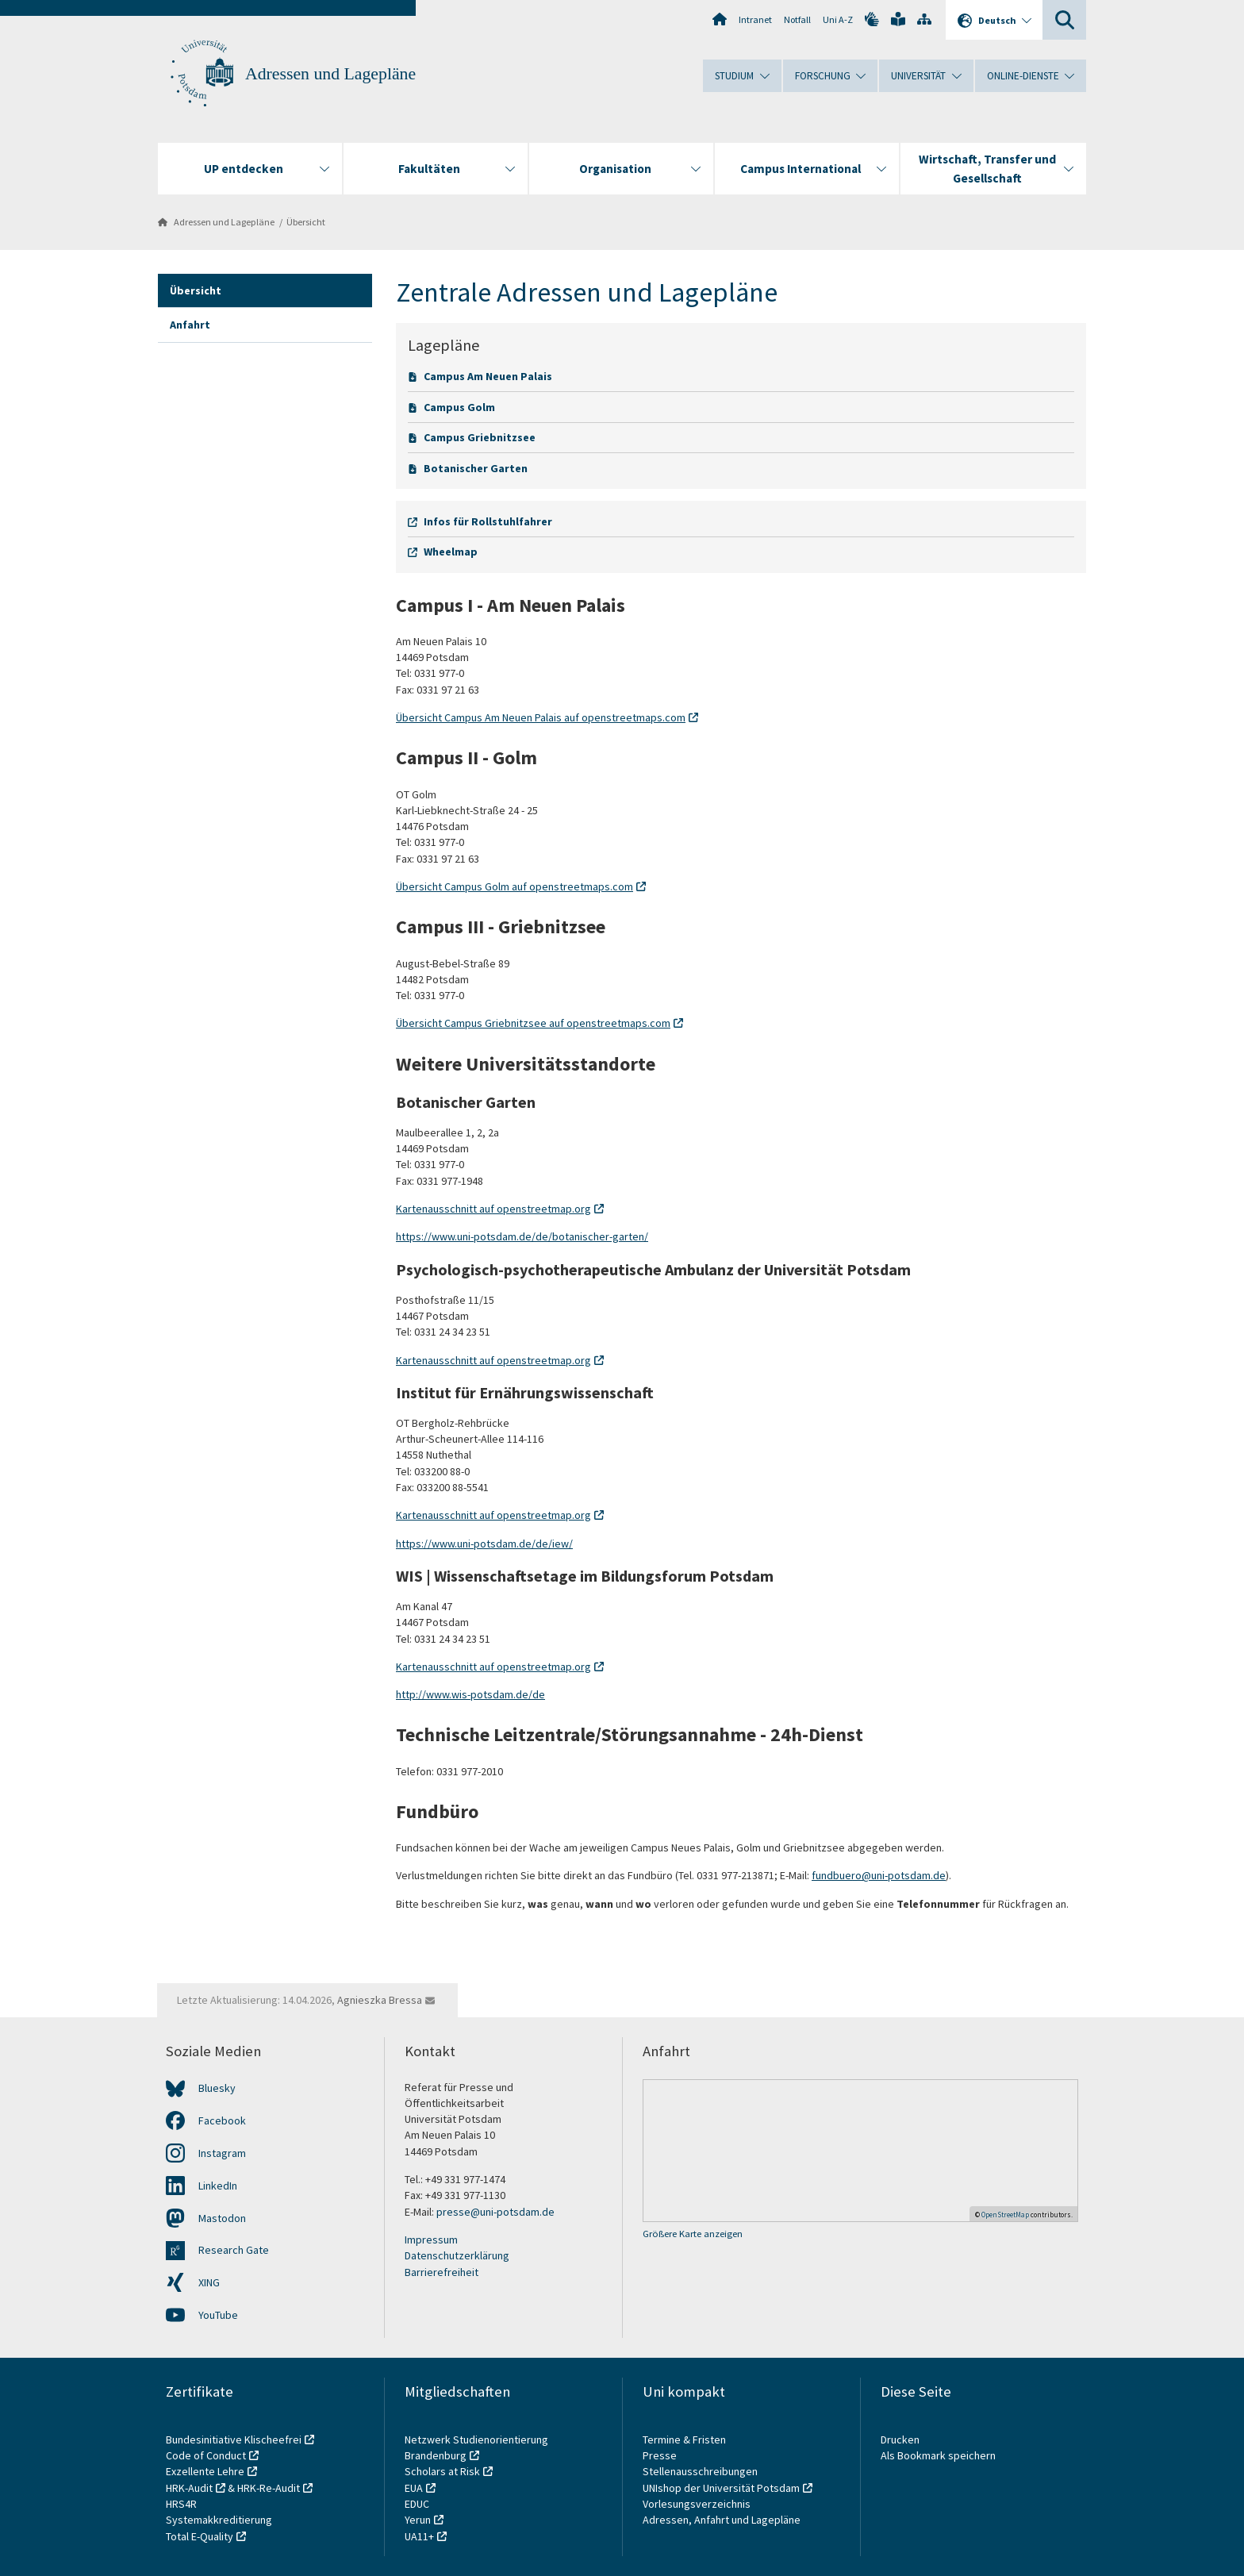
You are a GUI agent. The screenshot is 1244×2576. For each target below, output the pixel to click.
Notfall (797, 19)
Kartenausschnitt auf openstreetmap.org (493, 1208)
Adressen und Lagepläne (330, 73)
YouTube (218, 2315)
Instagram (222, 2153)
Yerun (418, 2520)
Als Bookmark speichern (938, 2455)
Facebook (222, 2120)
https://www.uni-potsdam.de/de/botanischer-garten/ (522, 1236)
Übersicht (305, 222)
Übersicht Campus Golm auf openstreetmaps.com (514, 886)
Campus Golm (459, 407)
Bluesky (217, 2088)
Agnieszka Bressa (379, 2000)
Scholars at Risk (442, 2471)
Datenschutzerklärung (457, 2255)
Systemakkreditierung (219, 2520)
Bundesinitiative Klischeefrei (233, 2439)
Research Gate (233, 2250)
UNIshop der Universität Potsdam (721, 2488)
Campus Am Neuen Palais (488, 376)
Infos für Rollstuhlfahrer (488, 521)
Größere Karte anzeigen (693, 2234)
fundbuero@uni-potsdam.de (879, 1875)
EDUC (417, 2504)
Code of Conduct (206, 2455)
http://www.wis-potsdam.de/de (470, 1694)
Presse (661, 2455)
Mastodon (222, 2218)
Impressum (431, 2239)
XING (209, 2282)
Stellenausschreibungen (700, 2471)
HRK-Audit (189, 2488)
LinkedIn (217, 2185)
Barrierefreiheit (441, 2272)
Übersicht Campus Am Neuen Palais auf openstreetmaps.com (540, 717)
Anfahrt (190, 324)
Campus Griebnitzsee (480, 437)
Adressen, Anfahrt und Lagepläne (722, 2520)
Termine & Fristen (685, 2439)
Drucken (900, 2439)
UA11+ (419, 2536)
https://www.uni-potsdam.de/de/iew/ (484, 1543)
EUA (414, 2488)
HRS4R (181, 2504)
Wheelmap (451, 551)
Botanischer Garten (476, 468)
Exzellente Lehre (205, 2471)
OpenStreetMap (1005, 2214)
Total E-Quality (199, 2536)
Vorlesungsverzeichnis (698, 2504)
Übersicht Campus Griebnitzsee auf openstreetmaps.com (533, 1023)
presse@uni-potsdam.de (495, 2212)
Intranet (755, 19)
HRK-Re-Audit (268, 2488)
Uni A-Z (838, 19)
